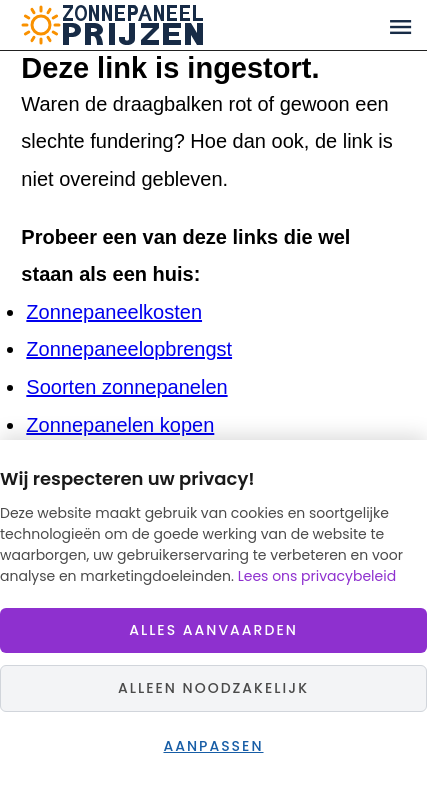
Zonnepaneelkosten (114, 312)
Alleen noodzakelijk (213, 688)
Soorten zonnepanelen (126, 387)
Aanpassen (213, 746)
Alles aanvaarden (213, 630)
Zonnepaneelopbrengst (129, 349)
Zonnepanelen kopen (120, 425)
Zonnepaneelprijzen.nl (189, 25)
